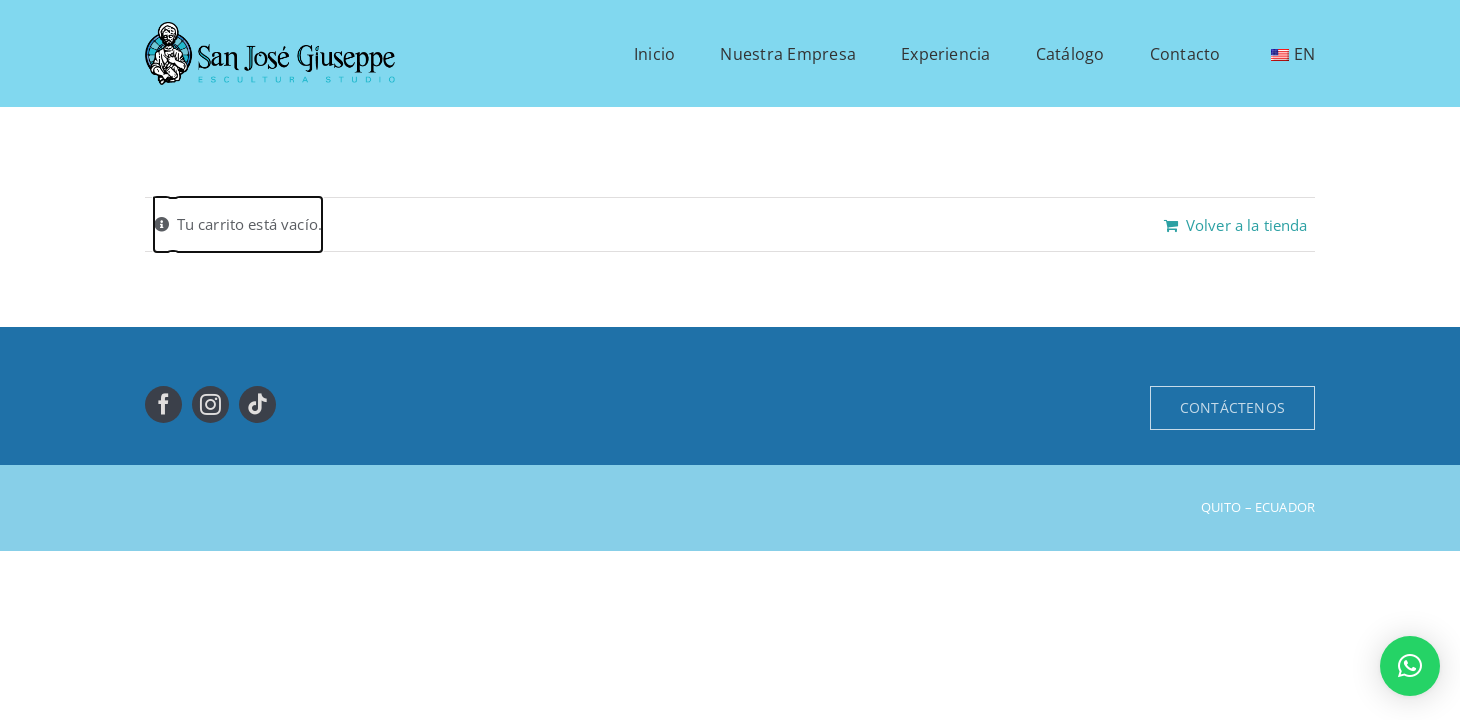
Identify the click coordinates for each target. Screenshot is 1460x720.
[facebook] (163, 404)
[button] (1410, 666)
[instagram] (210, 404)
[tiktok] (257, 404)
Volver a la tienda (1247, 225)
